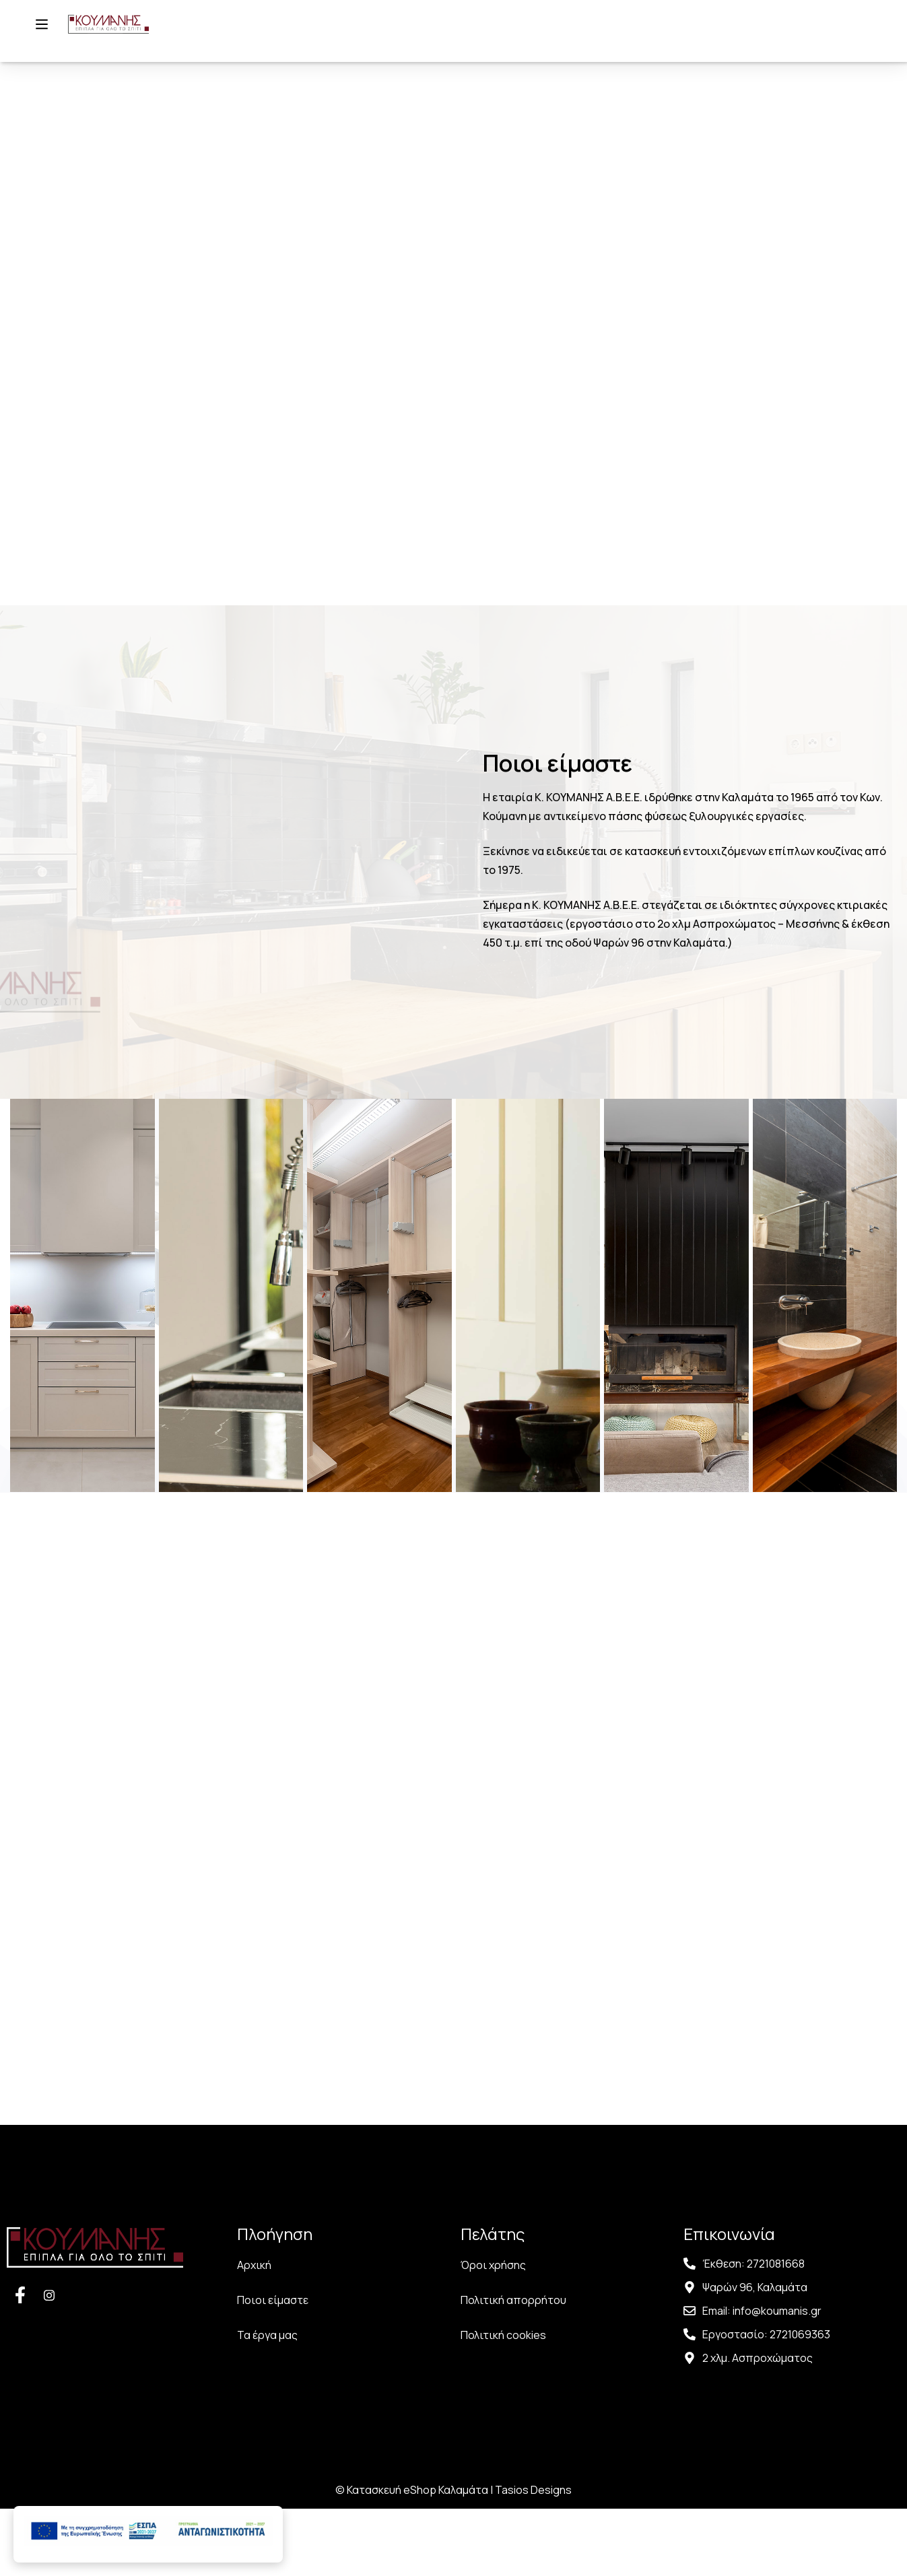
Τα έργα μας (267, 2402)
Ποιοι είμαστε (272, 2367)
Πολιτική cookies (503, 2402)
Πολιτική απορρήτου (513, 2367)
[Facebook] (20, 2362)
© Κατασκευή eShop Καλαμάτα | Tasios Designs (453, 2557)
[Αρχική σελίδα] (118, 40)
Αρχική (254, 2332)
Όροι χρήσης (493, 2332)
